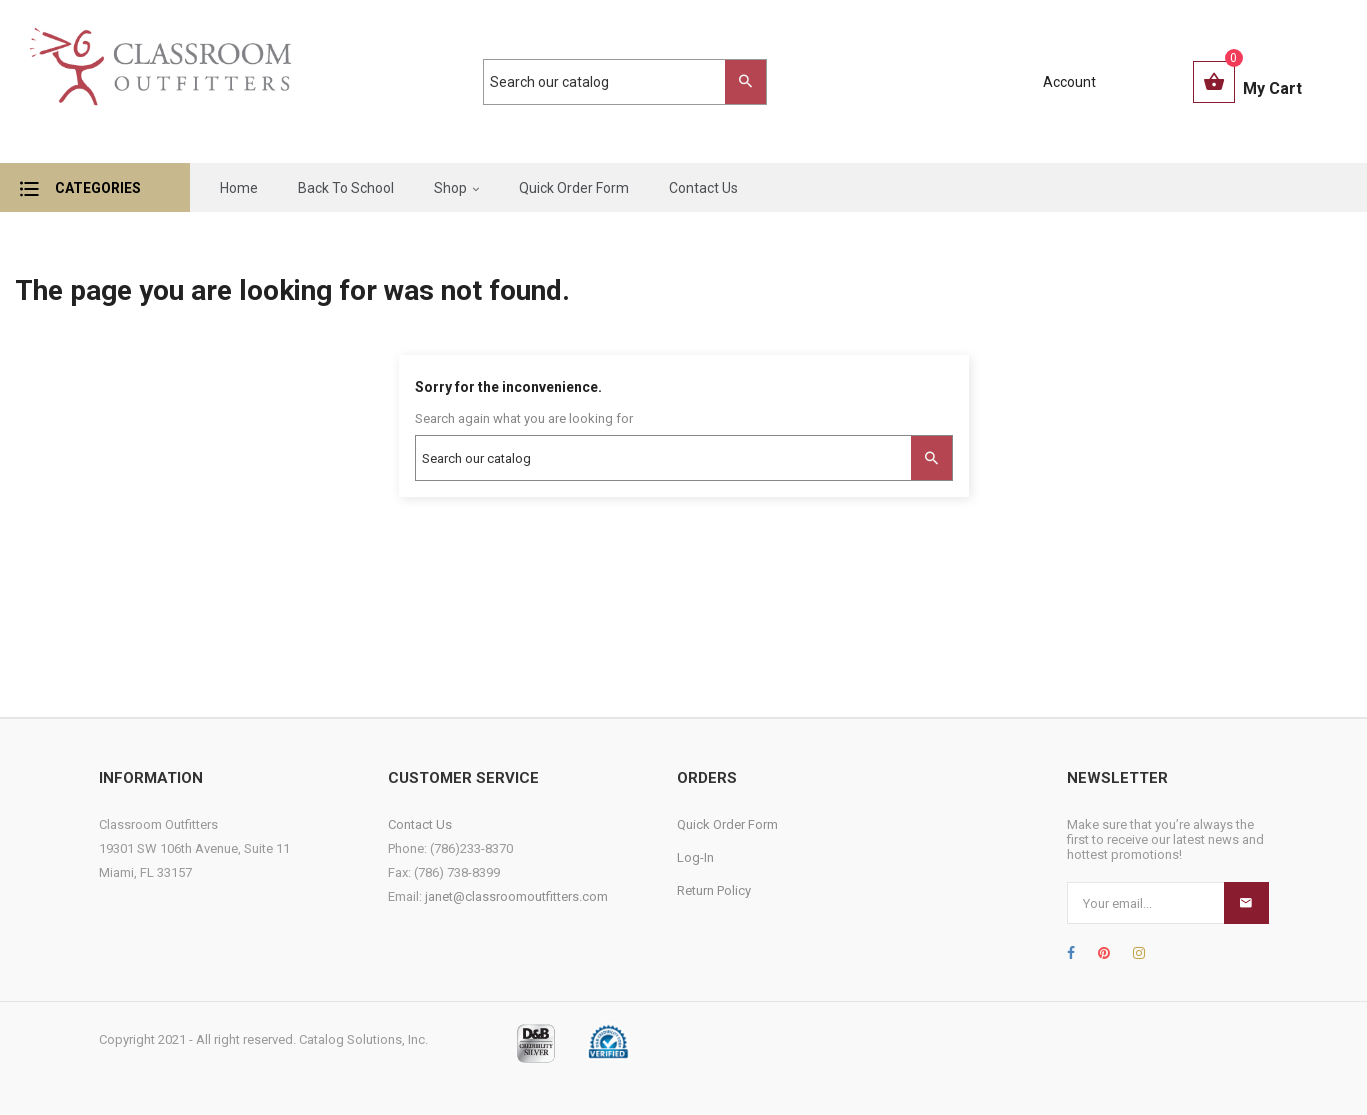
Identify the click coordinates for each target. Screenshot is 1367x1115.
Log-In (695, 857)
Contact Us (420, 824)
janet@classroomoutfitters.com (516, 896)
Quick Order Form (727, 824)
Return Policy (714, 890)
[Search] (615, 82)
